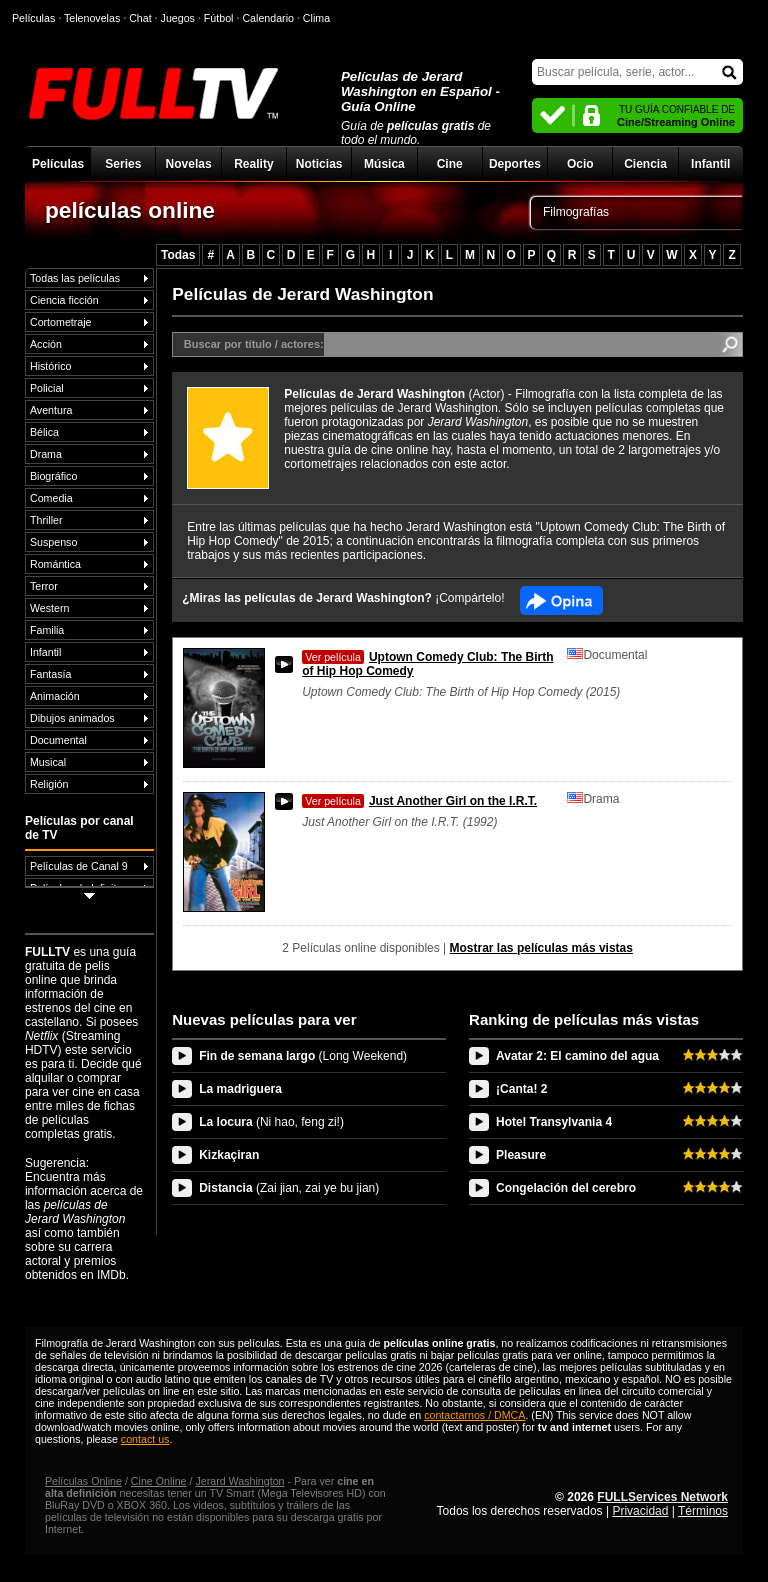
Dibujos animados (72, 718)
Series (123, 164)
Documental (58, 740)
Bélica (44, 432)
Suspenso (53, 542)
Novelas (189, 164)
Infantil (710, 164)
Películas (58, 164)
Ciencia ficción (64, 300)
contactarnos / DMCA (474, 1415)
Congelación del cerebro (566, 1188)
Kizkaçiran (229, 1155)
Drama (46, 454)
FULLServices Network (662, 1497)
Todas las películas (75, 278)
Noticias (319, 164)
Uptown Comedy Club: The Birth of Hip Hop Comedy (427, 664)
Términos (703, 1511)
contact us (145, 1439)
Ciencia (645, 164)
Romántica (55, 564)
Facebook (561, 600)
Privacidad (640, 1511)
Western (49, 608)
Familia (47, 630)
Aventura (51, 410)
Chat (140, 18)
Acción (46, 344)
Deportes (515, 164)
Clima (316, 18)
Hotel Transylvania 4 (554, 1122)
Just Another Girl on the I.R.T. (419, 801)
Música (384, 164)
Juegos (178, 18)
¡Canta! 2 (521, 1089)
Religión (49, 784)
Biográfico (53, 476)
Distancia (289, 1188)
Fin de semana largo (303, 1056)
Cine (450, 164)
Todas (178, 255)
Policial (47, 388)
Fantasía (50, 674)
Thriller (46, 520)
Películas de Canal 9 (79, 866)
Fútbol (219, 18)
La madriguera (240, 1089)
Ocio (580, 164)
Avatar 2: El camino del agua (577, 1056)
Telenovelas (92, 18)
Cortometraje (61, 322)
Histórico (50, 366)
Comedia (51, 498)
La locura (271, 1122)
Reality (253, 164)
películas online (130, 210)
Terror (44, 586)
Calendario (268, 18)
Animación (55, 696)
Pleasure (521, 1155)
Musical (48, 762)
